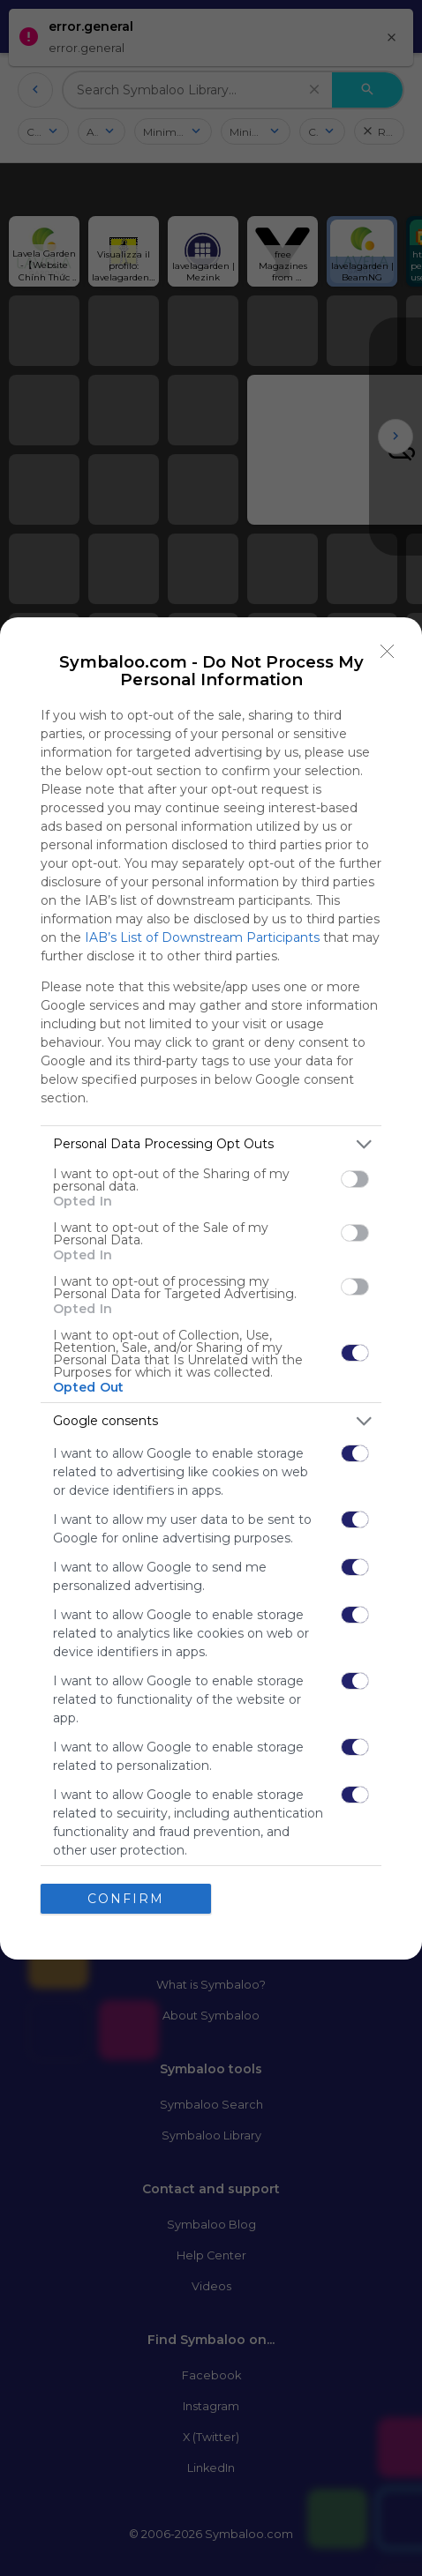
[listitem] (211, 1144)
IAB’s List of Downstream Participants (202, 937)
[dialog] (211, 1288)
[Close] (387, 651)
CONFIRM (125, 1898)
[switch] (355, 1179)
